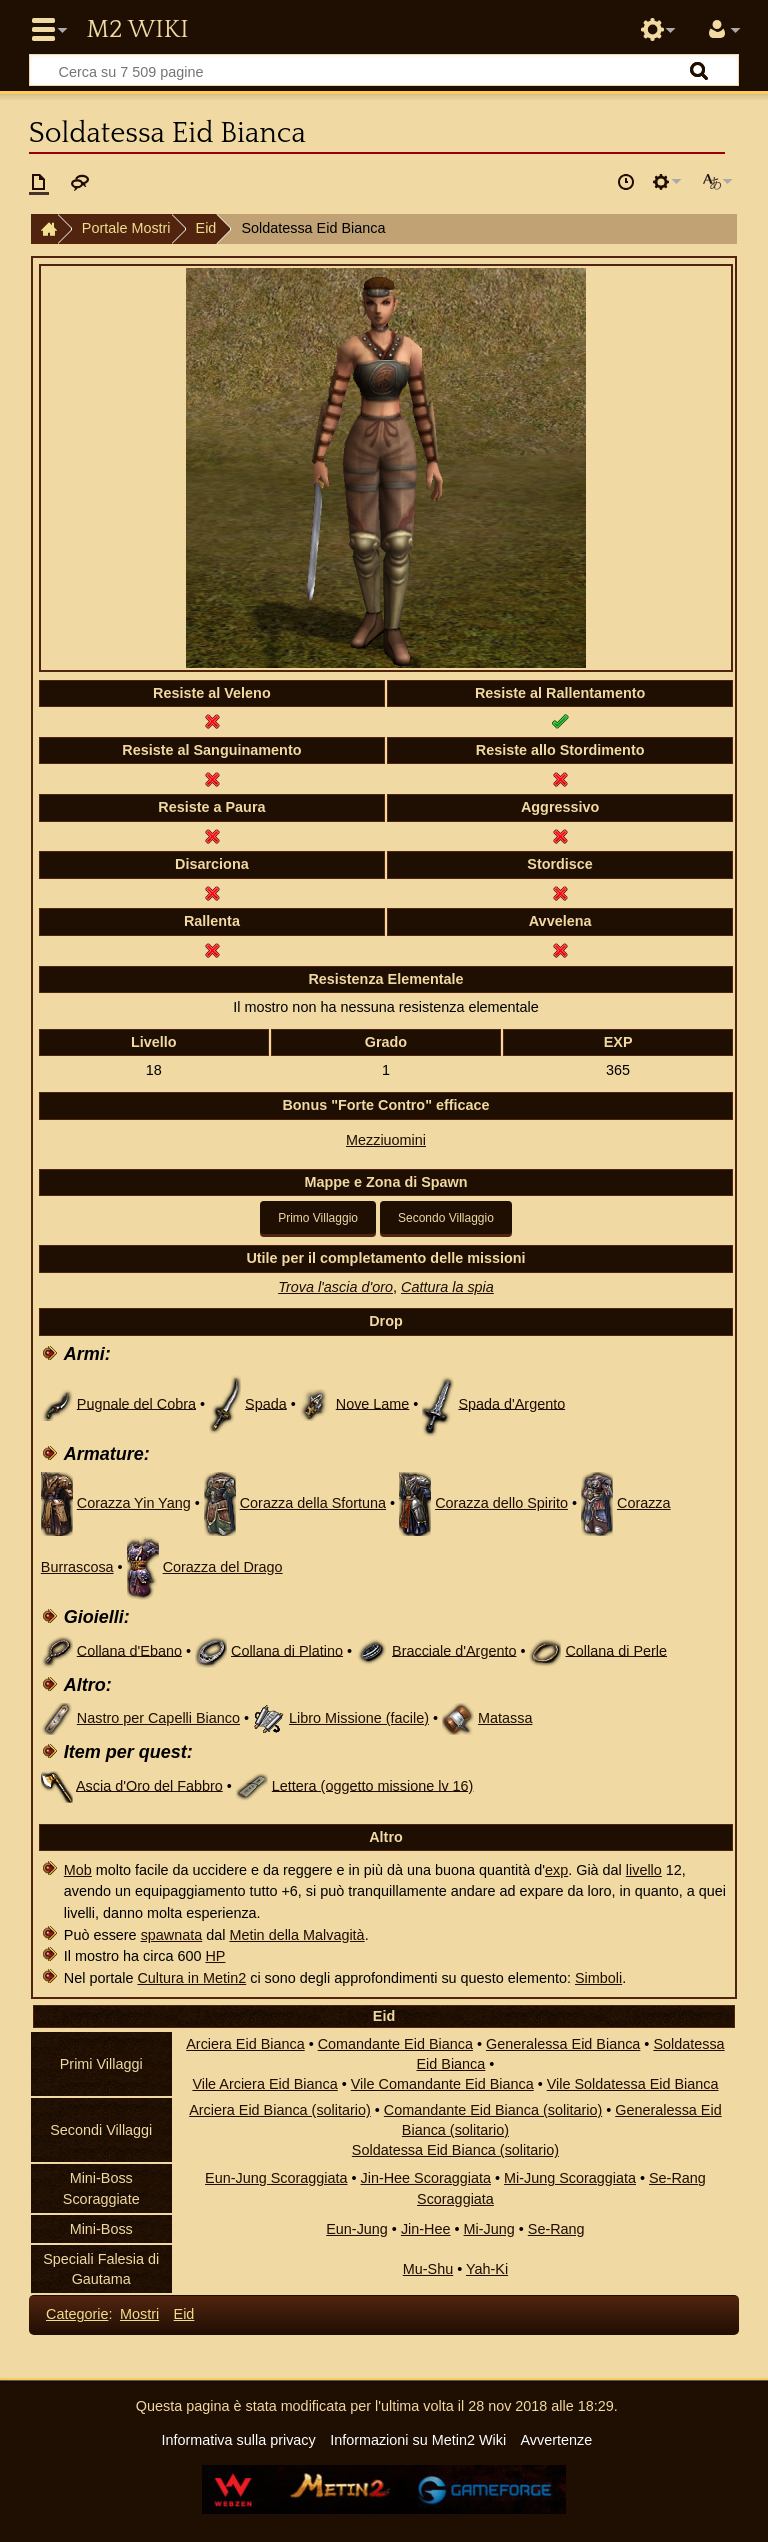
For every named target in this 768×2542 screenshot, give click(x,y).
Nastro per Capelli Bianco (158, 1718)
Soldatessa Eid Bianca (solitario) (455, 2150)
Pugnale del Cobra (136, 1403)
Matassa (505, 1718)
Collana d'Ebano (129, 1650)
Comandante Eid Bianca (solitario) (493, 2110)
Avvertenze (556, 2440)
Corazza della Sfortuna (313, 1503)
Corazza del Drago (223, 1567)
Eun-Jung (357, 2229)
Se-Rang (556, 2229)
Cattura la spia (447, 1287)
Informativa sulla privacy (238, 2440)
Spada (266, 1403)
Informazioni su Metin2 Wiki (418, 2440)
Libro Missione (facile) (359, 1718)
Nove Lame (373, 1403)
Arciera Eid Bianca (245, 2044)
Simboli (598, 1978)
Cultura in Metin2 (191, 1978)
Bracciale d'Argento (454, 1650)
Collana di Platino (287, 1650)
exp (556, 1870)
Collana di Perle (616, 1650)
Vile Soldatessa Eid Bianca (633, 2084)
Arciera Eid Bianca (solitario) (280, 2110)
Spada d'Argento (511, 1403)
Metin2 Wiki (137, 30)
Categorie (77, 2314)
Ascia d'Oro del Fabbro (149, 1785)
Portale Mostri (126, 228)
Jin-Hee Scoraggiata (426, 2178)
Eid (206, 228)
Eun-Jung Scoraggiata (276, 2178)
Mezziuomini (386, 1140)
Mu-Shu (428, 2269)
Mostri (139, 2314)
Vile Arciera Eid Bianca (264, 2084)
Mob (78, 1870)
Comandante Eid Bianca (395, 2044)
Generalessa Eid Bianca (563, 2044)
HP (215, 1956)
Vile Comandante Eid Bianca (442, 2084)
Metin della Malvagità (296, 1935)
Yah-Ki (487, 2269)
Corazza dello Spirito (501, 1503)
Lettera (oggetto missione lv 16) (373, 1785)
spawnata (172, 1935)
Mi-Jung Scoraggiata (570, 2178)
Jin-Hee (426, 2229)
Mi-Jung (489, 2229)
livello (644, 1870)
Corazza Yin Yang (134, 1503)
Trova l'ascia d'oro (335, 1287)
